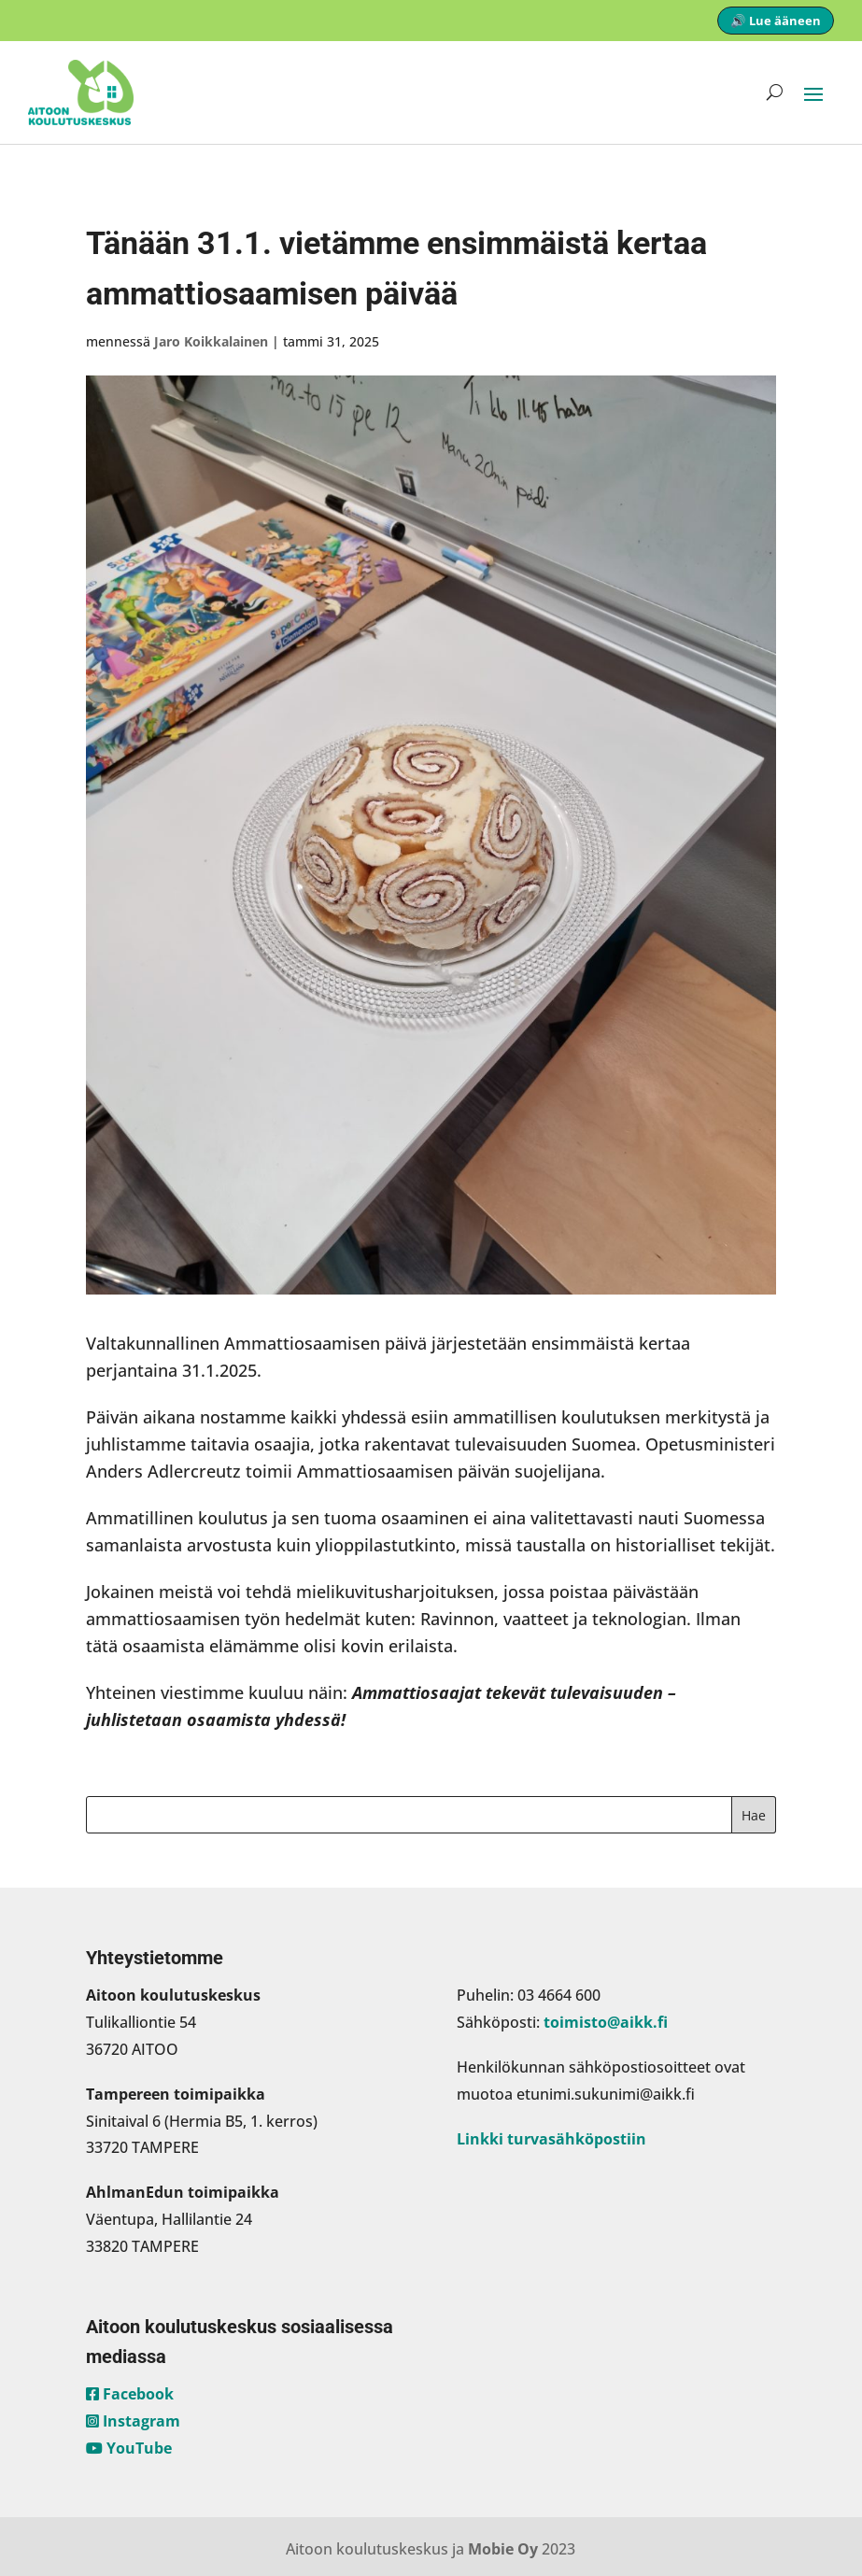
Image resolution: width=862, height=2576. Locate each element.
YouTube (129, 2448)
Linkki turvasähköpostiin (551, 2139)
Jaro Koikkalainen (211, 341)
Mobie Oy (503, 2549)
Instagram (133, 2421)
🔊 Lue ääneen (775, 20)
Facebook (130, 2394)
